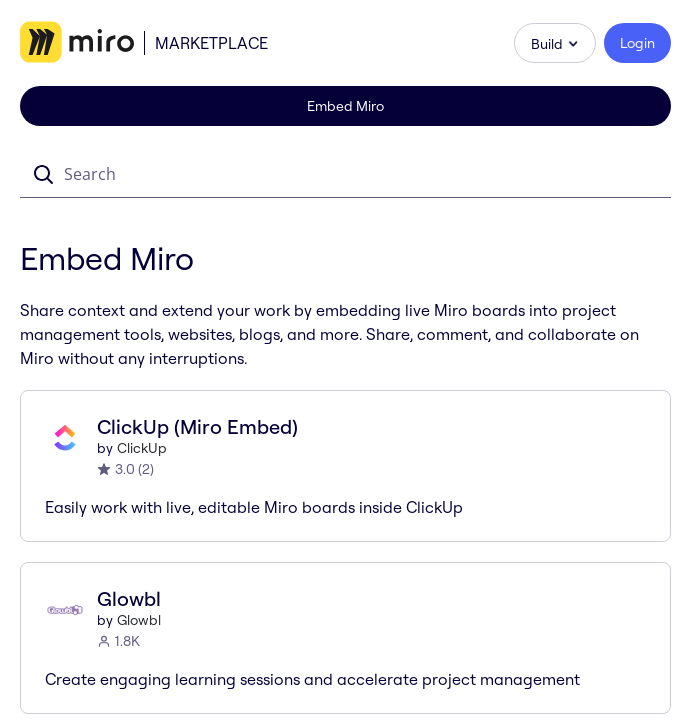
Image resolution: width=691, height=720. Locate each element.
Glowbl (139, 620)
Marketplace (211, 43)
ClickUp (142, 448)
